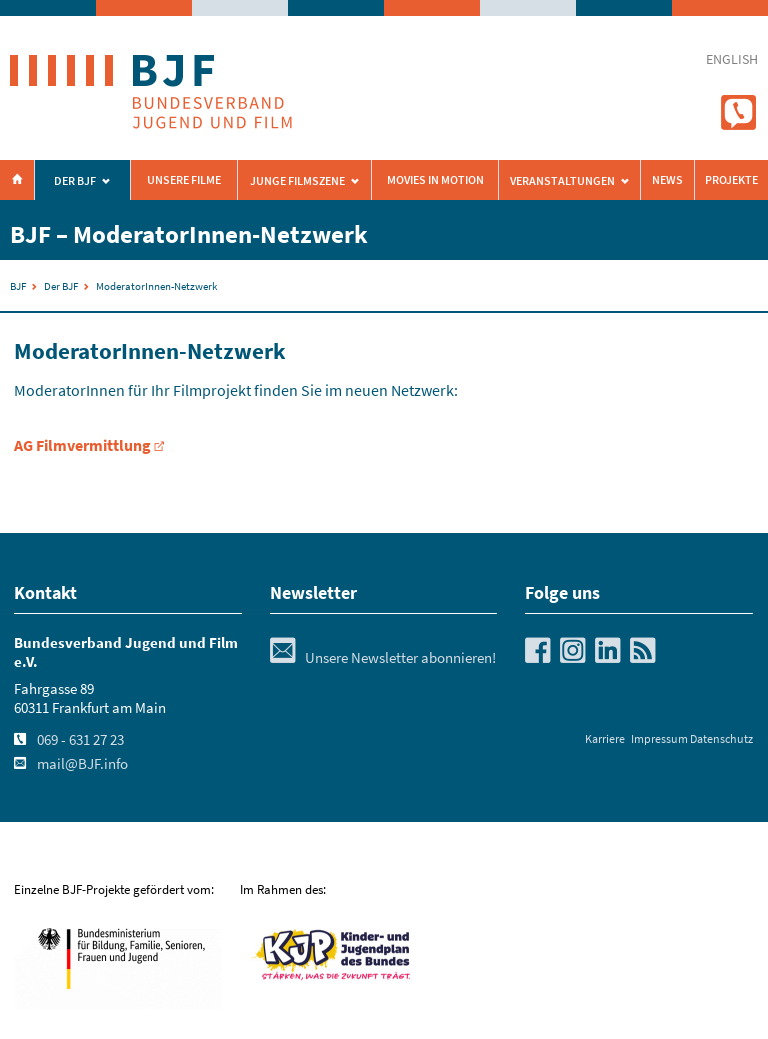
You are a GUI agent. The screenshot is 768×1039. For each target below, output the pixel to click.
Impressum (659, 738)
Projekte (731, 180)
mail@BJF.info (82, 764)
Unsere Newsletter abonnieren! (383, 658)
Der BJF (75, 181)
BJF (18, 286)
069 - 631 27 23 (80, 740)
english (732, 59)
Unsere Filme (184, 180)
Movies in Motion (435, 180)
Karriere (605, 738)
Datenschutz (721, 738)
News (667, 180)
